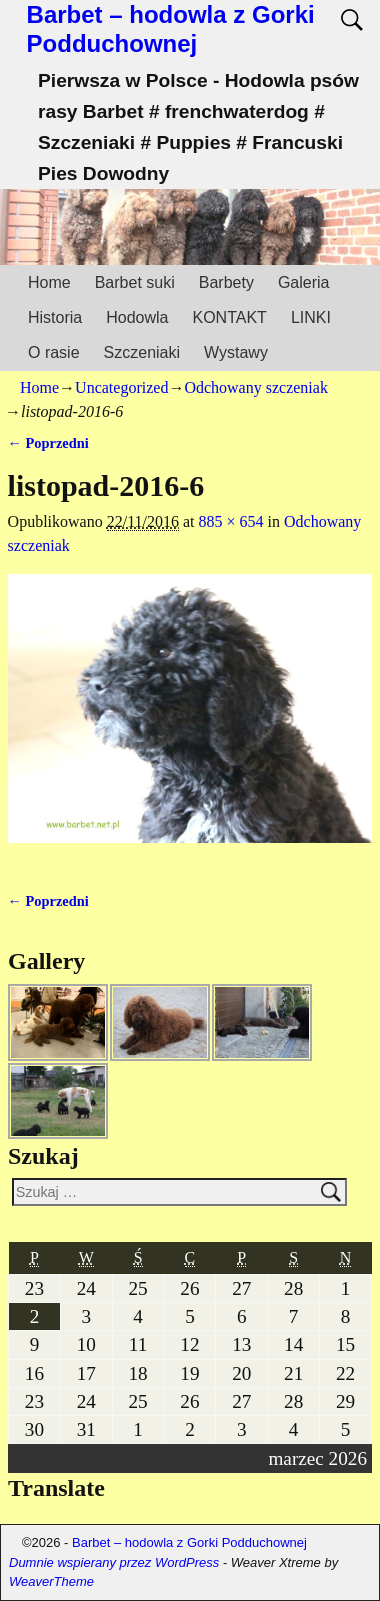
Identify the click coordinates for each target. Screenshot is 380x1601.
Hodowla (137, 317)
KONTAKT (230, 317)
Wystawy (236, 352)
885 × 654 (231, 521)
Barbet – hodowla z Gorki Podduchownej (171, 29)
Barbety (226, 282)
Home (49, 282)
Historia (55, 317)
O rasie (54, 352)
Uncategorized (121, 387)
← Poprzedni (48, 443)
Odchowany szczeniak (256, 387)
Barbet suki (135, 282)
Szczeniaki (142, 352)
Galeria (304, 282)
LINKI (311, 317)
